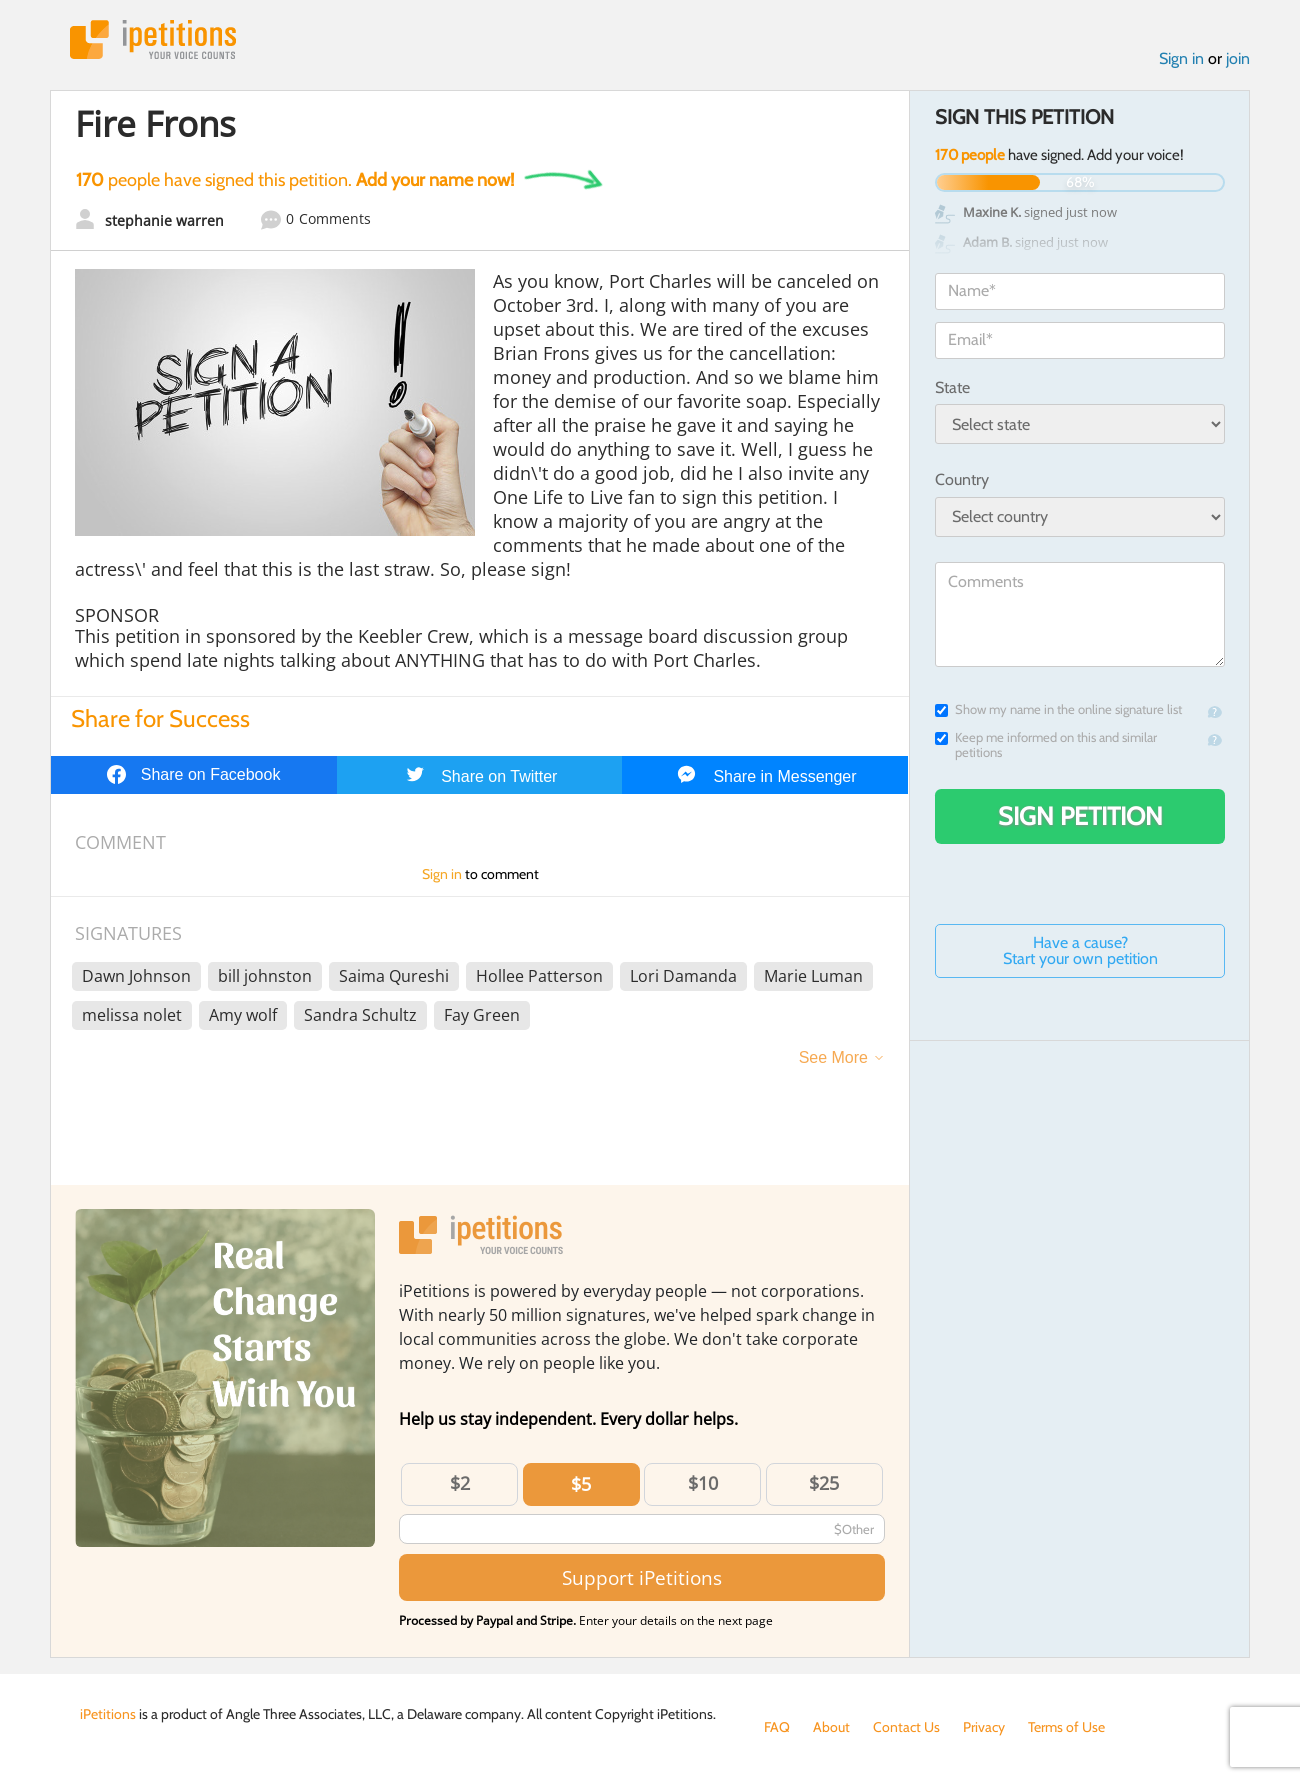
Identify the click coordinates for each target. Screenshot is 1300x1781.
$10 (703, 1483)
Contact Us (906, 1727)
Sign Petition (1080, 816)
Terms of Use (1066, 1727)
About (831, 1727)
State (952, 387)
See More (833, 1057)
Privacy (984, 1727)
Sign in (1181, 58)
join (1238, 58)
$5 (581, 1484)
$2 (460, 1483)
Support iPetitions (642, 1577)
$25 (824, 1483)
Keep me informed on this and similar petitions (1046, 745)
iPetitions (153, 39)
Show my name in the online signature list (1058, 709)
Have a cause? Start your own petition (1080, 950)
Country (962, 479)
